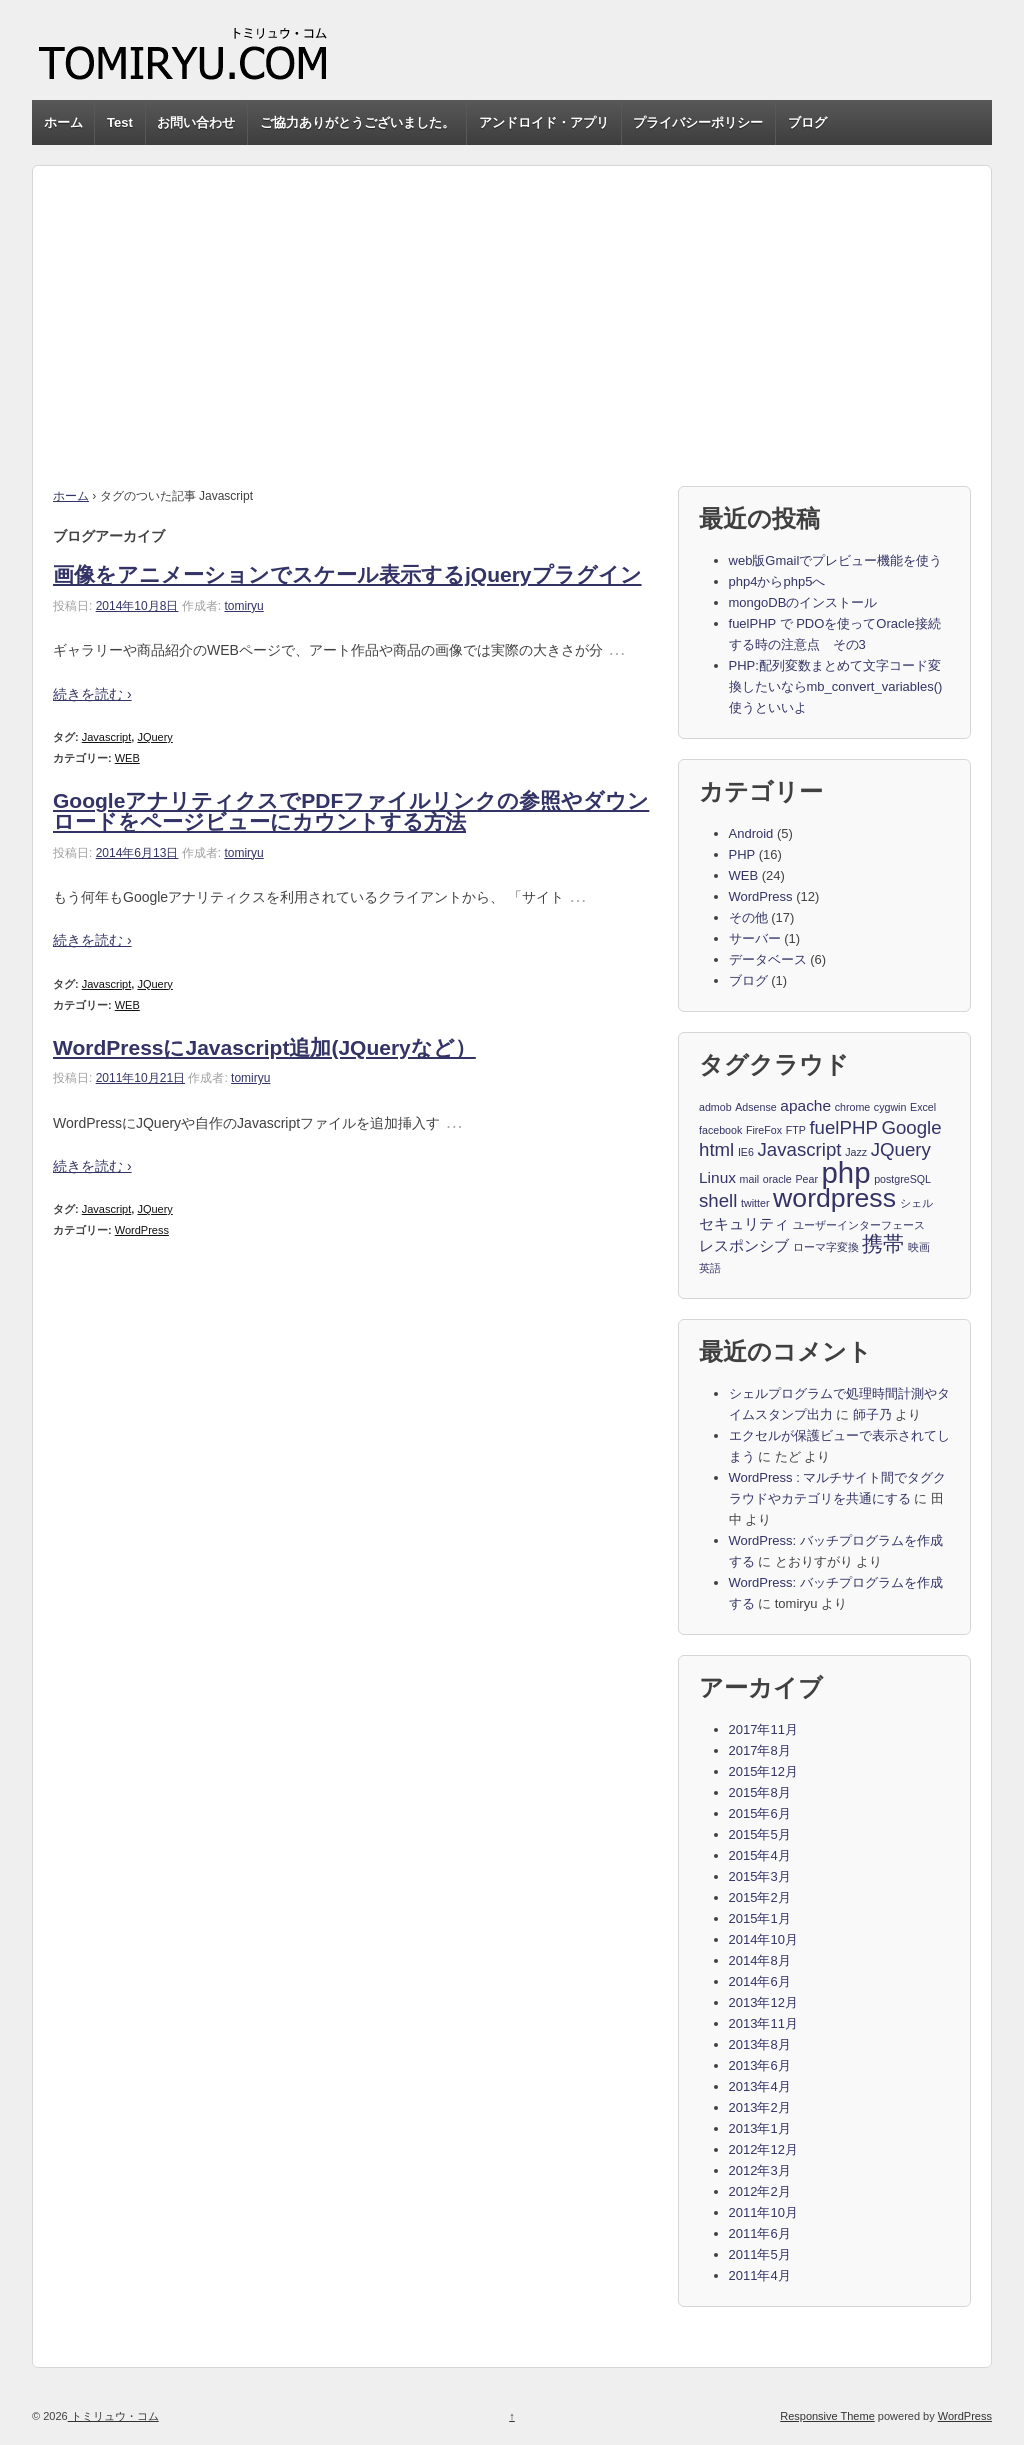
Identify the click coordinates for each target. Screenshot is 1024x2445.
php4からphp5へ (777, 581)
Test (120, 122)
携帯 (883, 1245)
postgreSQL (902, 1179)
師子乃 (872, 1414)
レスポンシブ (744, 1245)
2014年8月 (760, 1960)
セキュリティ (744, 1223)
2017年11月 (763, 1729)
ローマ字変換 (826, 1247)
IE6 (746, 1152)
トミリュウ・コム (113, 2416)
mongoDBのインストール (803, 602)
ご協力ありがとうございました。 (357, 122)
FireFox (764, 1130)
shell (718, 1201)
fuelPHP (843, 1128)
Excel (923, 1107)
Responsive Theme (827, 2416)
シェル (916, 1203)
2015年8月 (760, 1792)
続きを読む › (92, 694)
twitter (755, 1203)
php (846, 1173)
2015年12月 (763, 1771)
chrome (853, 1107)
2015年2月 (760, 1897)
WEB (127, 758)
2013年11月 (763, 2023)
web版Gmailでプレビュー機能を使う (836, 560)
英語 (710, 1268)
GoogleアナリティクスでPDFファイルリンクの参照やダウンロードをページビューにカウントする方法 (351, 811)
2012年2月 (760, 2191)
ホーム (63, 122)
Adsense (755, 1107)
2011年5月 (760, 2254)
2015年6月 (760, 1813)
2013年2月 (760, 2107)
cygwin (890, 1107)
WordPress (142, 1230)
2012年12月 (763, 2149)
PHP (742, 854)
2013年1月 (760, 2128)
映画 (919, 1247)
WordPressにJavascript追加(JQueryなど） (264, 1047)
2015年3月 (760, 1876)
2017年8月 (760, 1750)
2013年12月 (763, 2002)
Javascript (107, 737)
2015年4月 (760, 1855)
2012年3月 (760, 2170)
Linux (717, 1177)
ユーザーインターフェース (859, 1225)
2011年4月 (760, 2275)
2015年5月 (760, 1834)
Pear (806, 1179)
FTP (796, 1130)
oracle (777, 1179)
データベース (768, 959)
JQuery (154, 737)
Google (911, 1128)
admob (715, 1107)
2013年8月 (760, 2044)
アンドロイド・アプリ (544, 122)
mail (750, 1179)
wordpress (834, 1199)
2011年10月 (763, 2212)
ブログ (807, 122)
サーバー (755, 938)
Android (751, 833)
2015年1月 (760, 1918)
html (716, 1150)
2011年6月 (760, 2233)
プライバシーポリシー (698, 122)
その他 (748, 917)
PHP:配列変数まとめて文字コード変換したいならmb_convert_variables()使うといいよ (836, 686)
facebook (720, 1130)
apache (805, 1105)
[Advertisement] (512, 306)
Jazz (856, 1152)
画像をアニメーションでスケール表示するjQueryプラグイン (347, 574)
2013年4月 (760, 2086)
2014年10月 (763, 1939)
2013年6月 (760, 2065)
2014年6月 (760, 1981)
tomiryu (243, 606)
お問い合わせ (196, 122)
